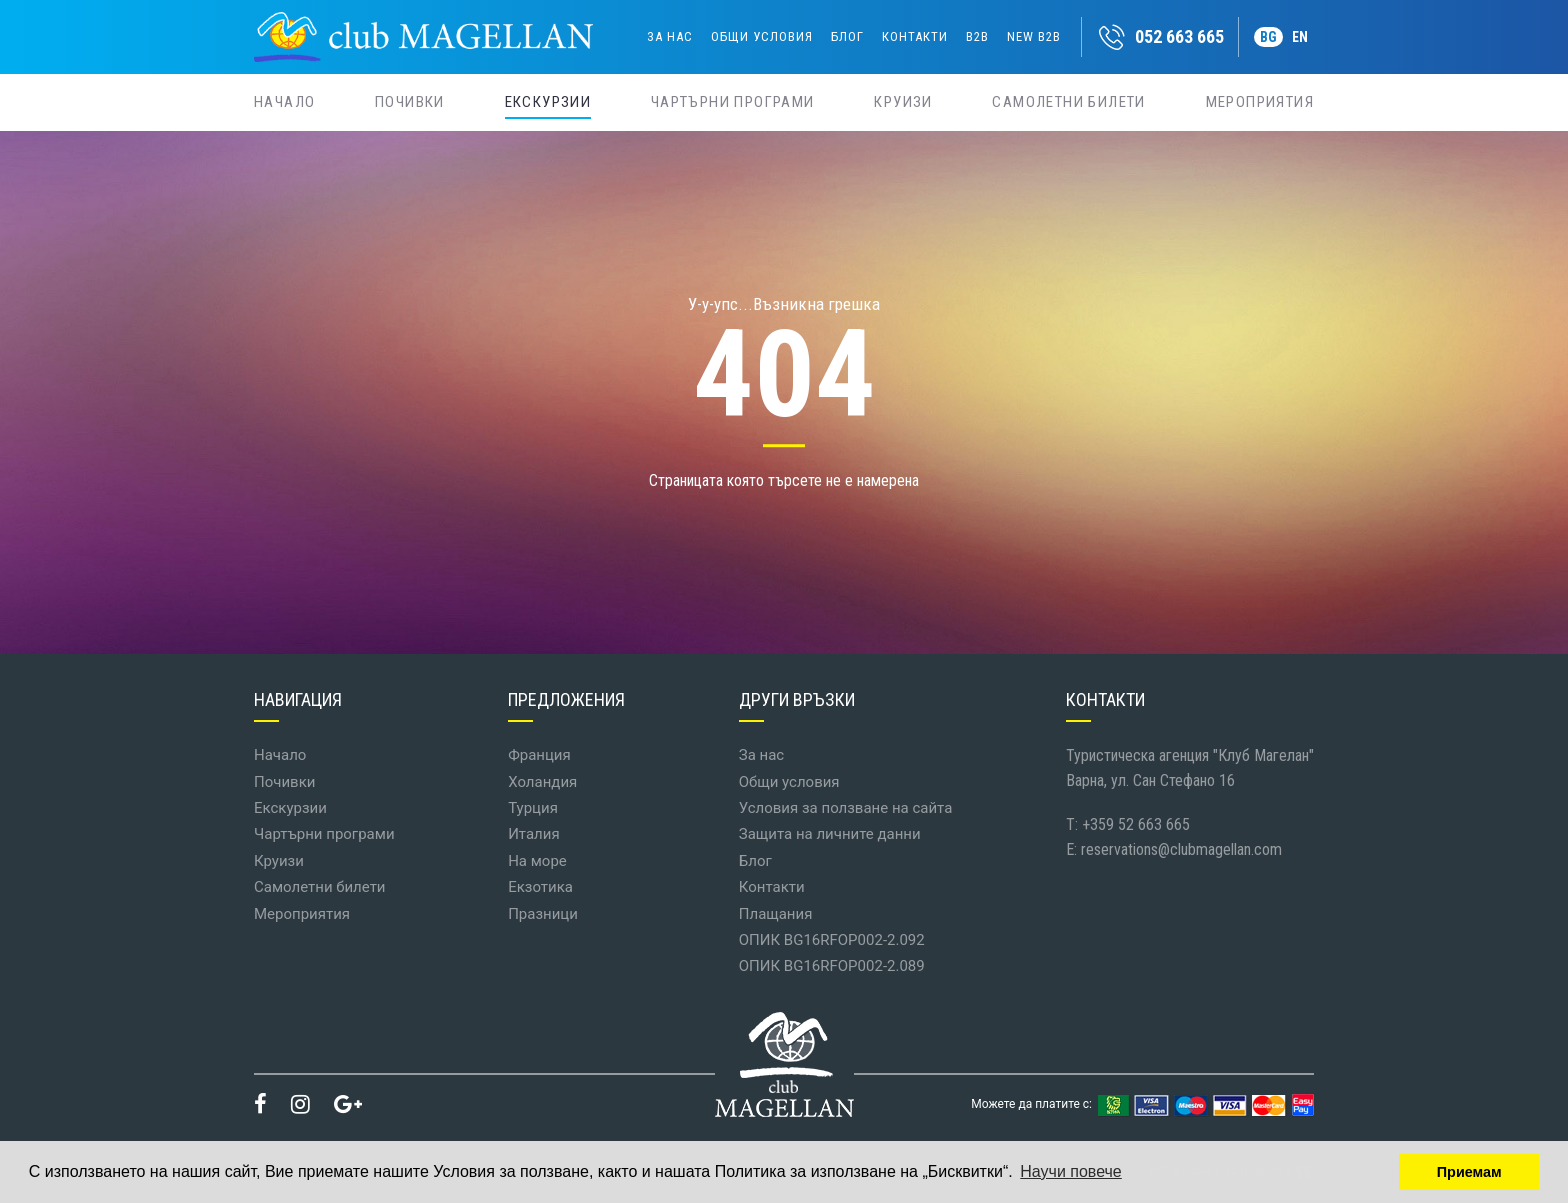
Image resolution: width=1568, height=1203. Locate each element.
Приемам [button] (1469, 1172)
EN (1300, 37)
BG (1268, 37)
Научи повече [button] (1070, 1171)
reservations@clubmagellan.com (1181, 849)
